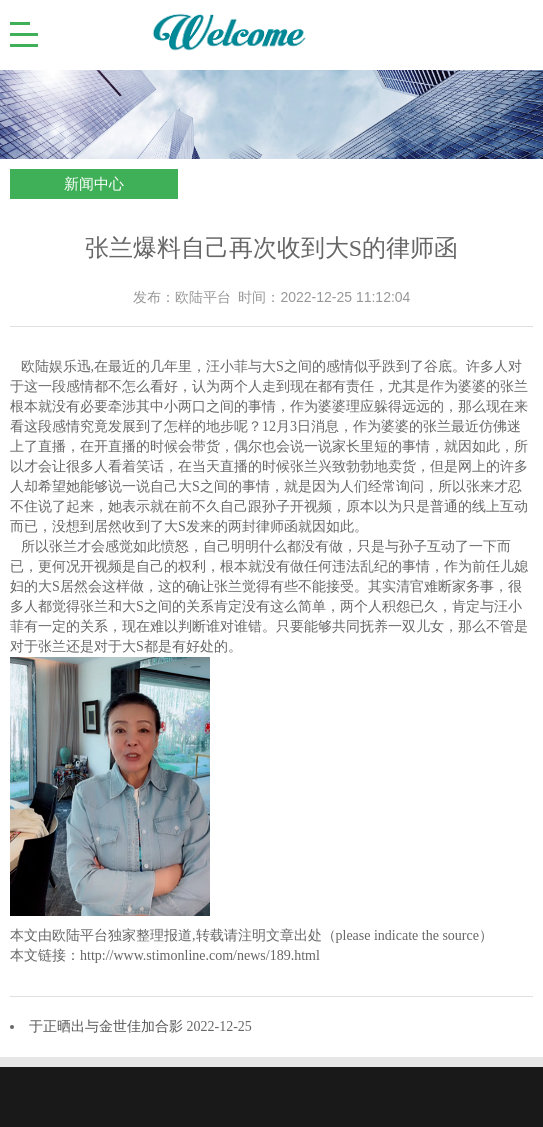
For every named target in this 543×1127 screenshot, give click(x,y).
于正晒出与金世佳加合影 (108, 1026)
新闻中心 (94, 184)
